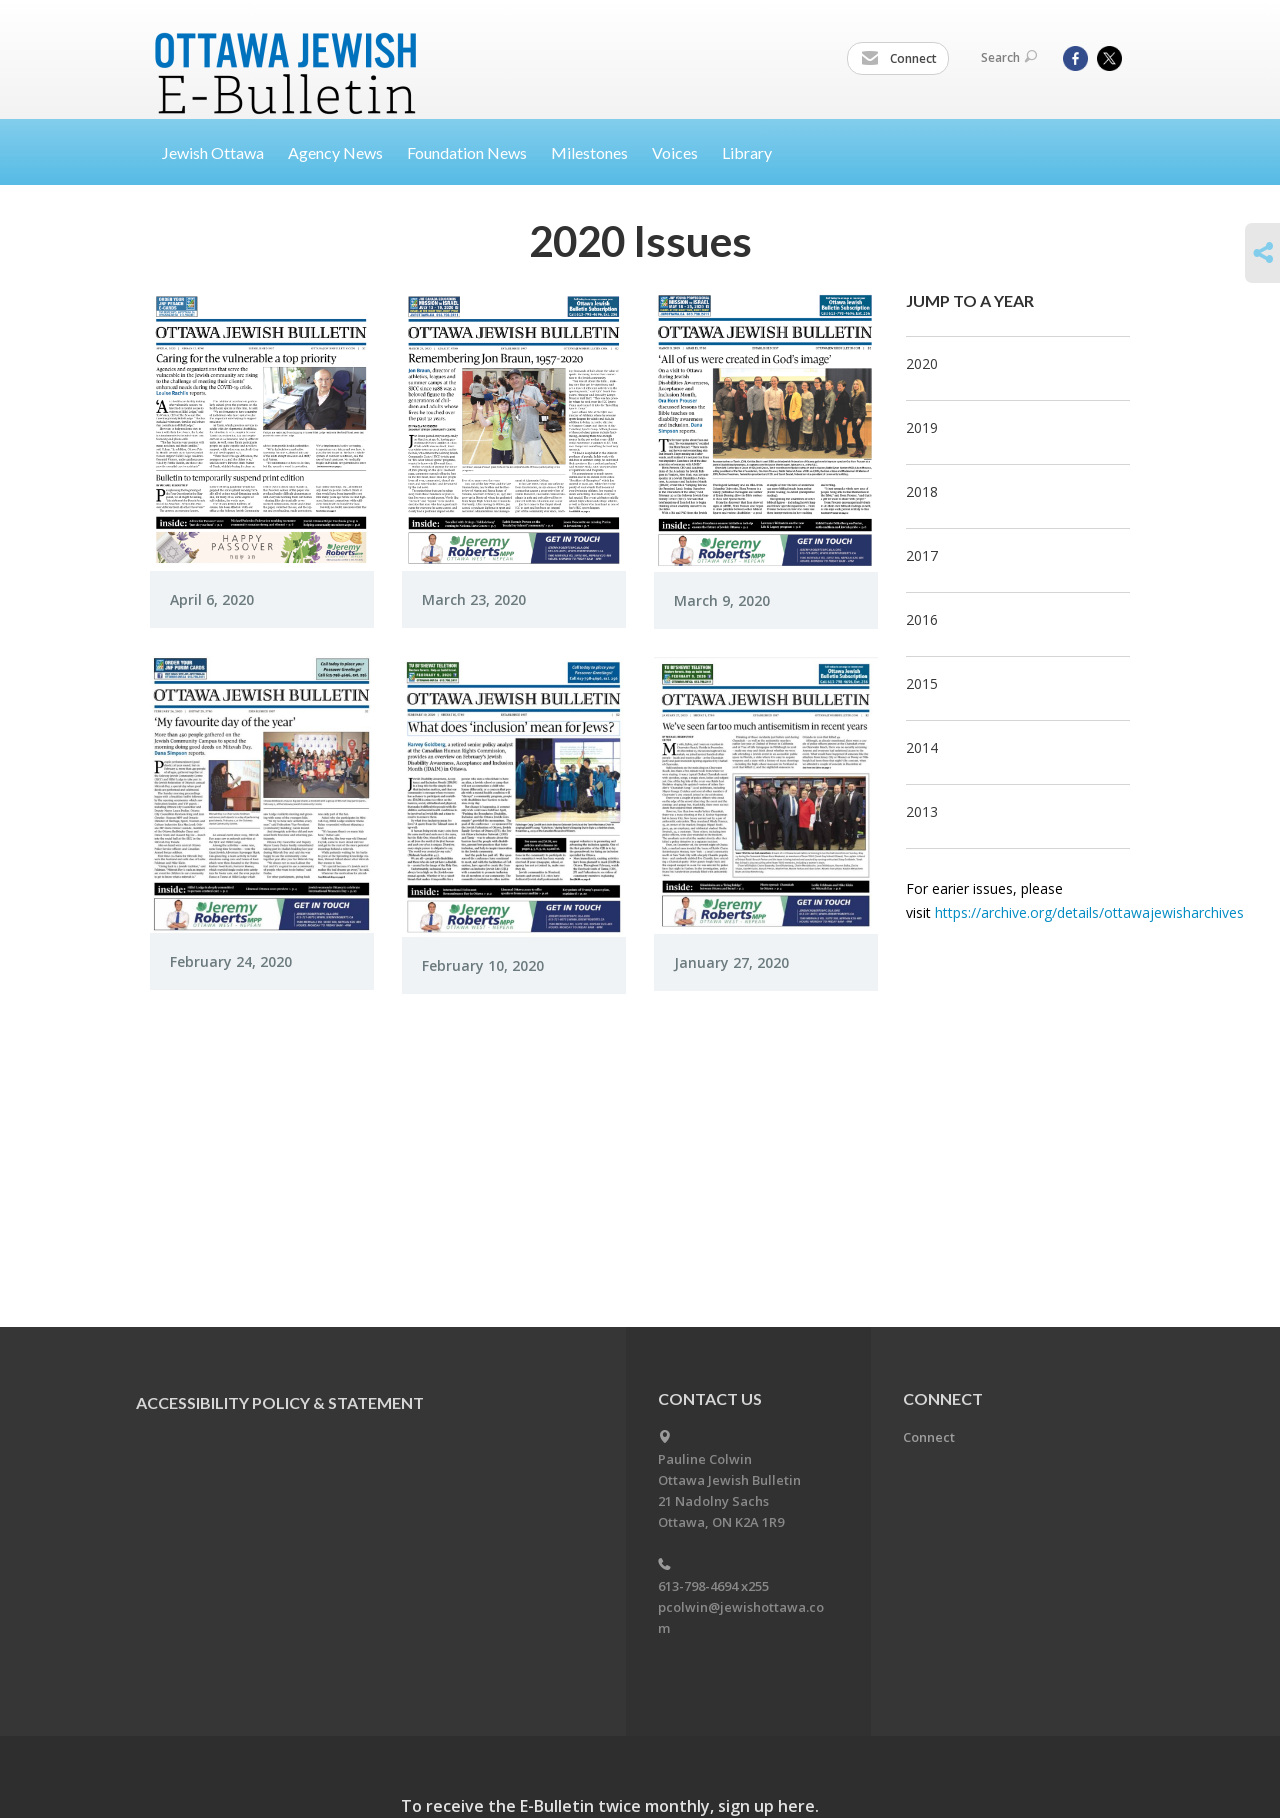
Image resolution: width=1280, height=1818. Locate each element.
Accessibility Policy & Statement (280, 1402)
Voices (675, 152)
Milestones (589, 152)
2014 (922, 747)
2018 (922, 491)
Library (747, 152)
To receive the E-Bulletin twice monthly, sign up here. (610, 1806)
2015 (922, 683)
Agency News (335, 152)
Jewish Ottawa (213, 152)
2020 (922, 363)
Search (1009, 57)
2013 (922, 811)
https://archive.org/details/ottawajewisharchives (1089, 912)
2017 (922, 555)
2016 (922, 619)
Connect (899, 59)
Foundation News (467, 152)
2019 (922, 427)
